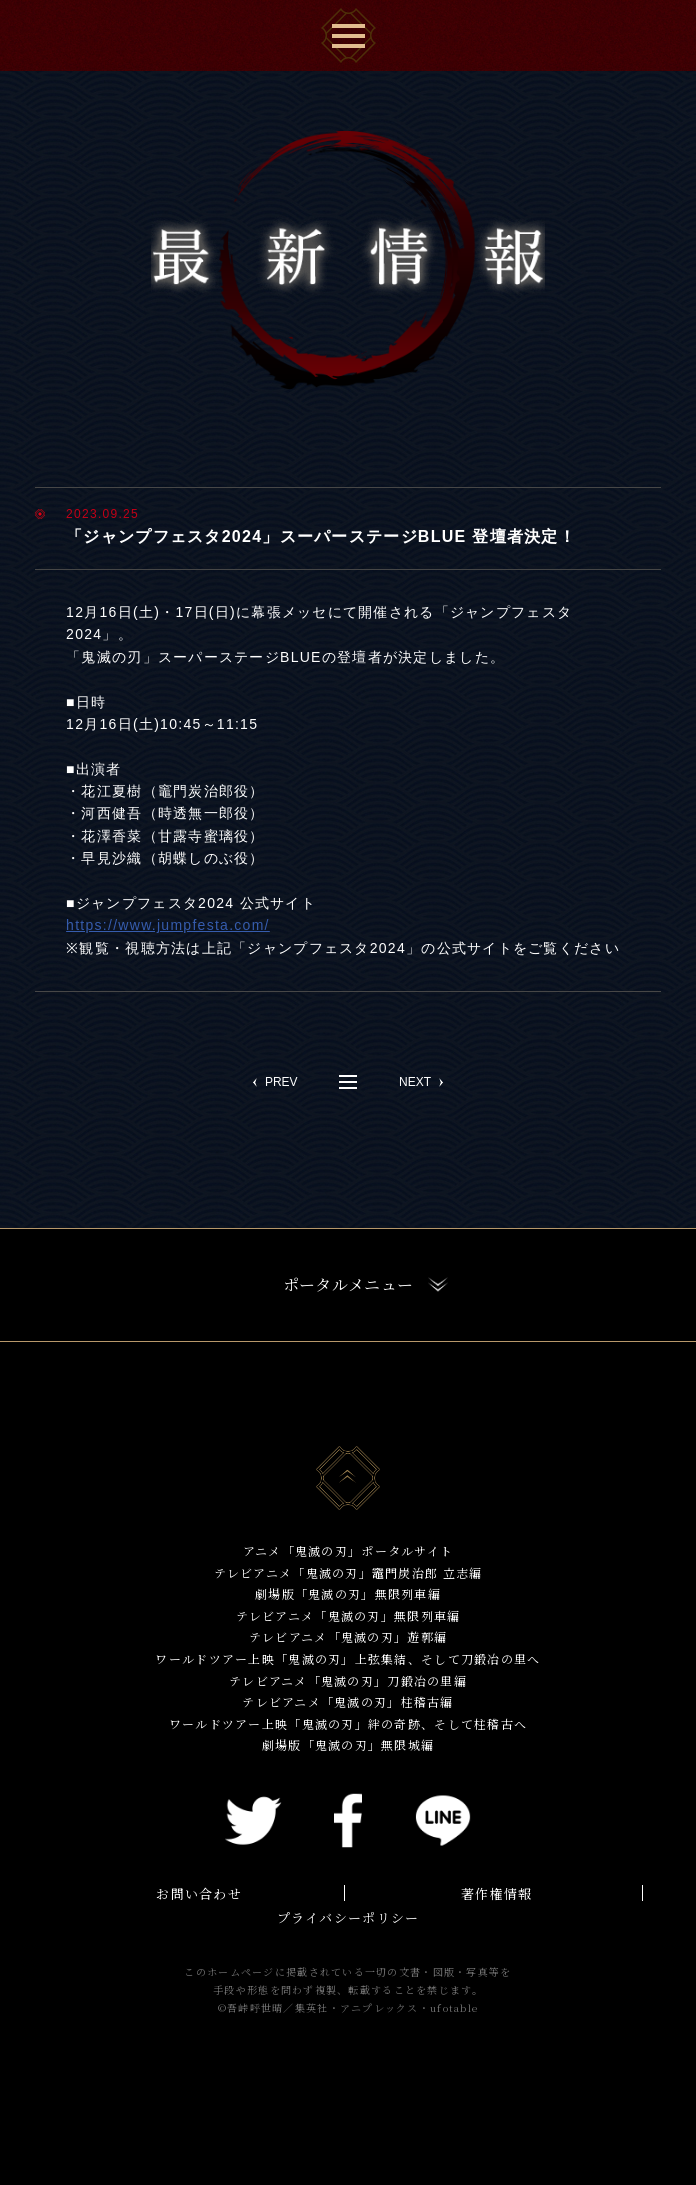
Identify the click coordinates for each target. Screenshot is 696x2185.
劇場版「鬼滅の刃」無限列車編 (348, 1593)
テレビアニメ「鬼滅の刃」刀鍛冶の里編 (348, 1680)
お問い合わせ (199, 1893)
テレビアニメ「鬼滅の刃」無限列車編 (348, 1615)
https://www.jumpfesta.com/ (168, 925)
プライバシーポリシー (348, 1917)
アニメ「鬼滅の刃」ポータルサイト (348, 1550)
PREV (281, 1082)
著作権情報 (496, 1893)
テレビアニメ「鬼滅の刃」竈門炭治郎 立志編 (348, 1572)
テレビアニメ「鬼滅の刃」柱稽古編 (347, 1701)
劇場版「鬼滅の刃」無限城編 (348, 1744)
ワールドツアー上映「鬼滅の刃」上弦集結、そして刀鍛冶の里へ (347, 1658)
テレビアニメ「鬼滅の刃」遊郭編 (348, 1636)
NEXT (415, 1082)
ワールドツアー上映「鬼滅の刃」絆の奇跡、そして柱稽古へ (348, 1723)
